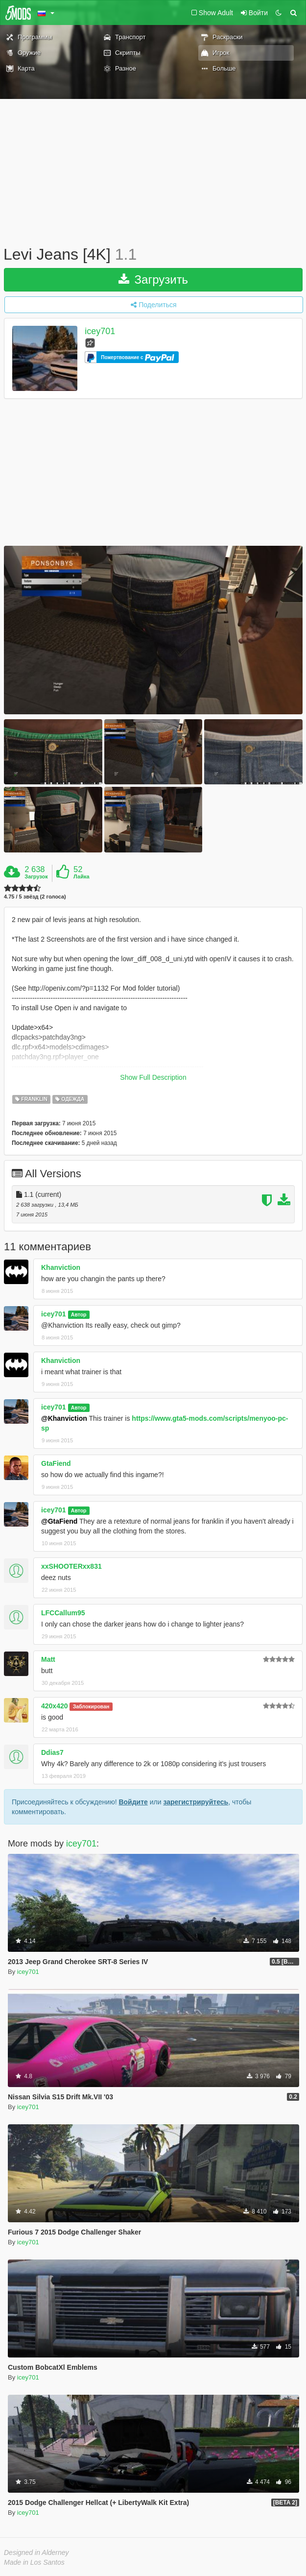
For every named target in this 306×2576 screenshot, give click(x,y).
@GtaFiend (59, 1521)
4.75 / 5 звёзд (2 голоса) (35, 896)
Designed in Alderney (36, 2552)
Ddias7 (52, 1752)
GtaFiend (56, 1463)
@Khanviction (64, 1418)
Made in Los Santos (34, 2562)
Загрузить (153, 279)
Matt (48, 1659)
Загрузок (36, 876)
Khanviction (60, 1267)
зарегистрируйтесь (195, 1802)
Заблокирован (91, 1706)
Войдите (132, 1802)
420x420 (54, 1706)
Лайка (81, 876)
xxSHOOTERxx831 (71, 1566)
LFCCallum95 (63, 1613)
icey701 (100, 331)
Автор (79, 1314)
